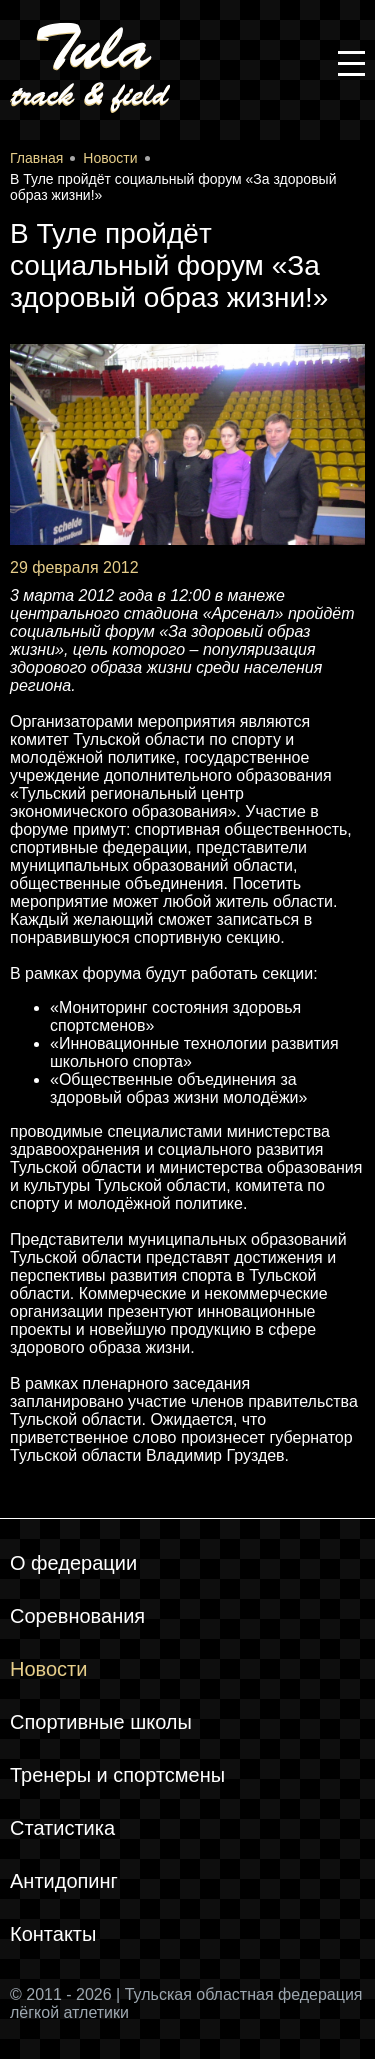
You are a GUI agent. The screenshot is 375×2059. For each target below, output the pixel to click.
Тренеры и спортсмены (117, 1775)
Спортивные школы (101, 1722)
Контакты (53, 1934)
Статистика (62, 1828)
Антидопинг (64, 1881)
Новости (48, 1669)
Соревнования (77, 1616)
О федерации (73, 1563)
